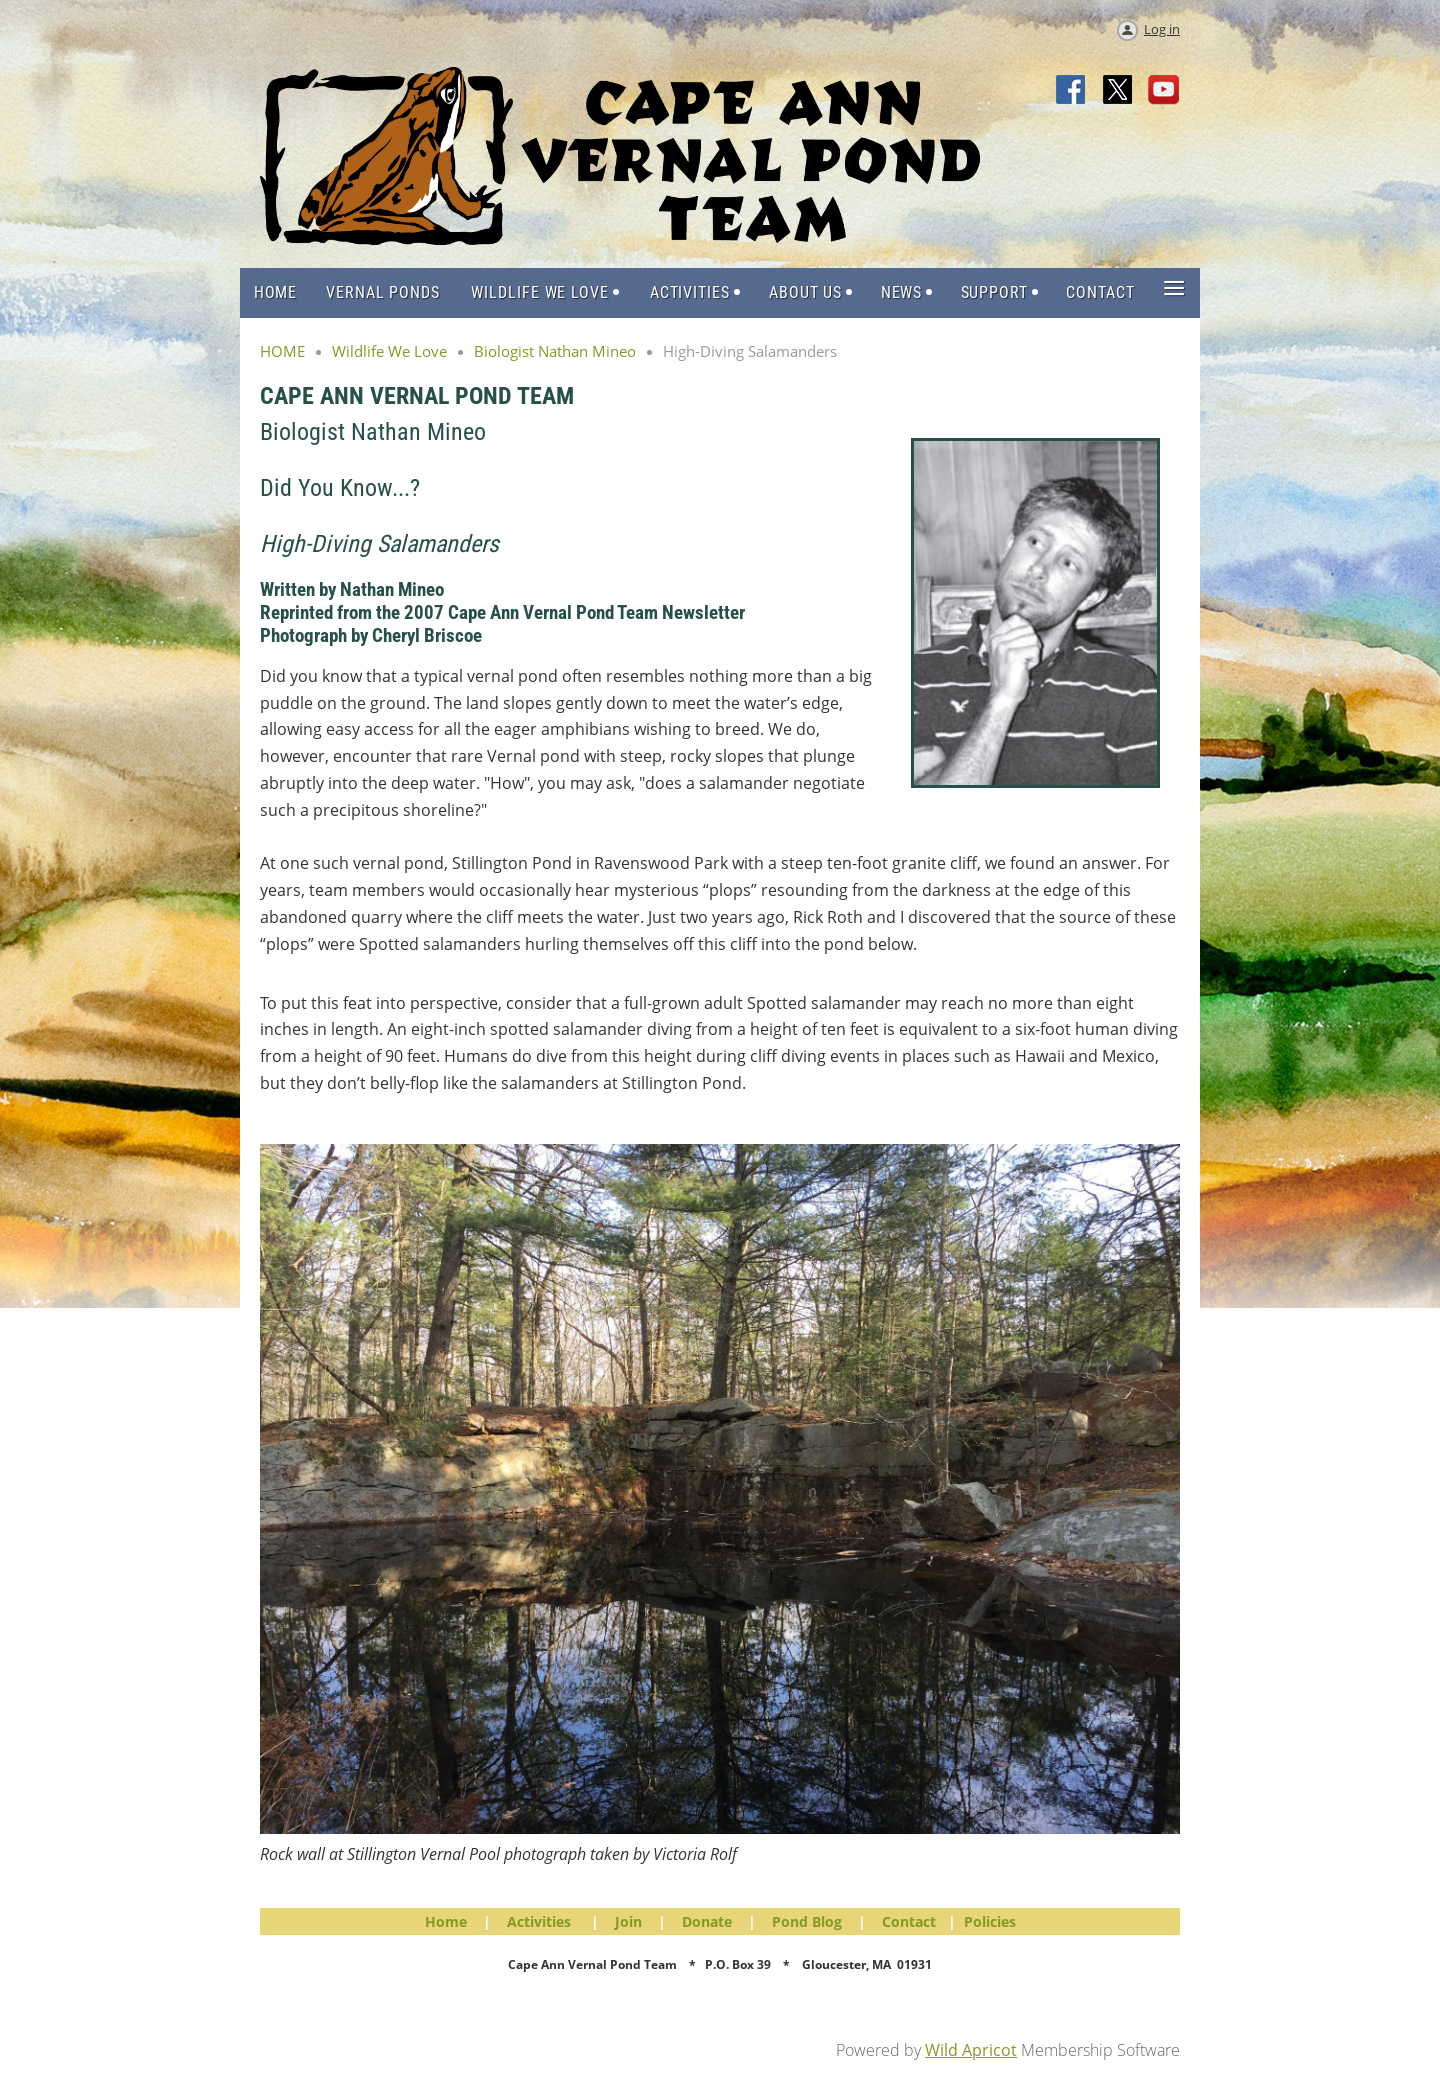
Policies (990, 1921)
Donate (707, 1921)
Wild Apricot (971, 2050)
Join (628, 1921)
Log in (1162, 29)
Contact (909, 1921)
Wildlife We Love (389, 351)
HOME (282, 351)
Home (446, 1921)
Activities (539, 1921)
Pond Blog (807, 1921)
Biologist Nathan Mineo (555, 351)
